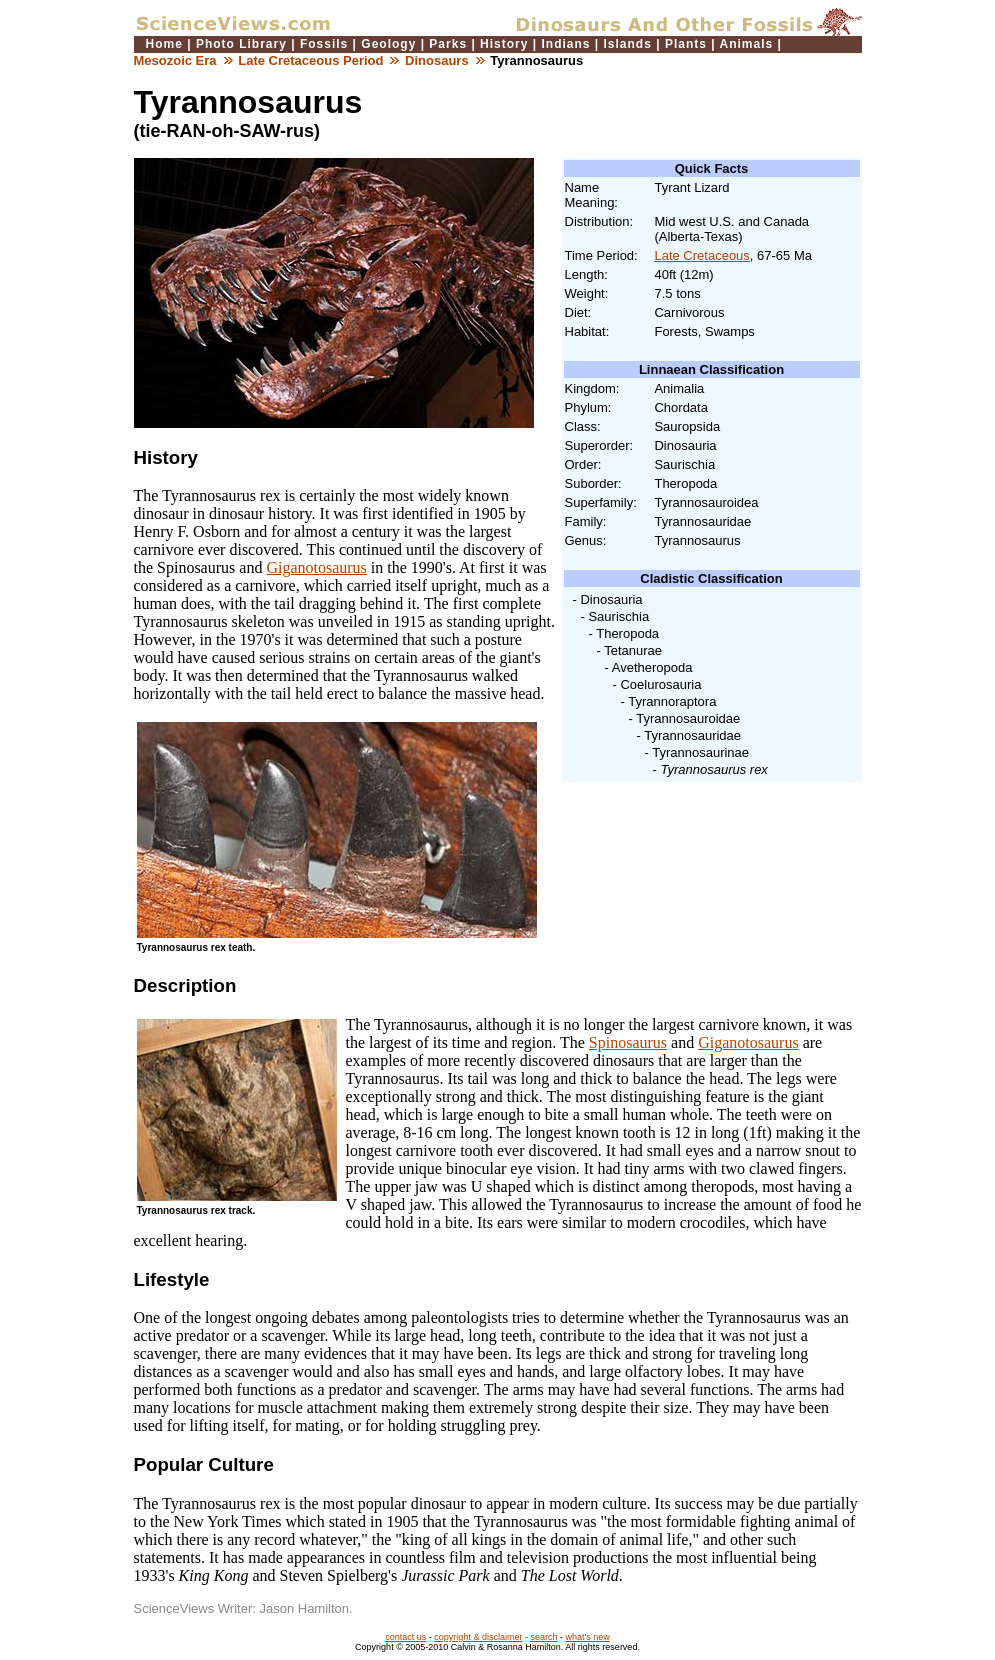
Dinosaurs (437, 60)
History (504, 44)
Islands (628, 44)
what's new (587, 1637)
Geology (388, 44)
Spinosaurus (628, 1042)
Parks (448, 44)
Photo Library (241, 44)
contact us (405, 1637)
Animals (747, 44)
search (543, 1637)
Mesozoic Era (175, 60)
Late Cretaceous (701, 255)
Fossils (324, 44)
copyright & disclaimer (478, 1637)
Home (164, 44)
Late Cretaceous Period (310, 60)
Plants (686, 44)
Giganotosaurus (316, 567)
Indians (565, 44)
